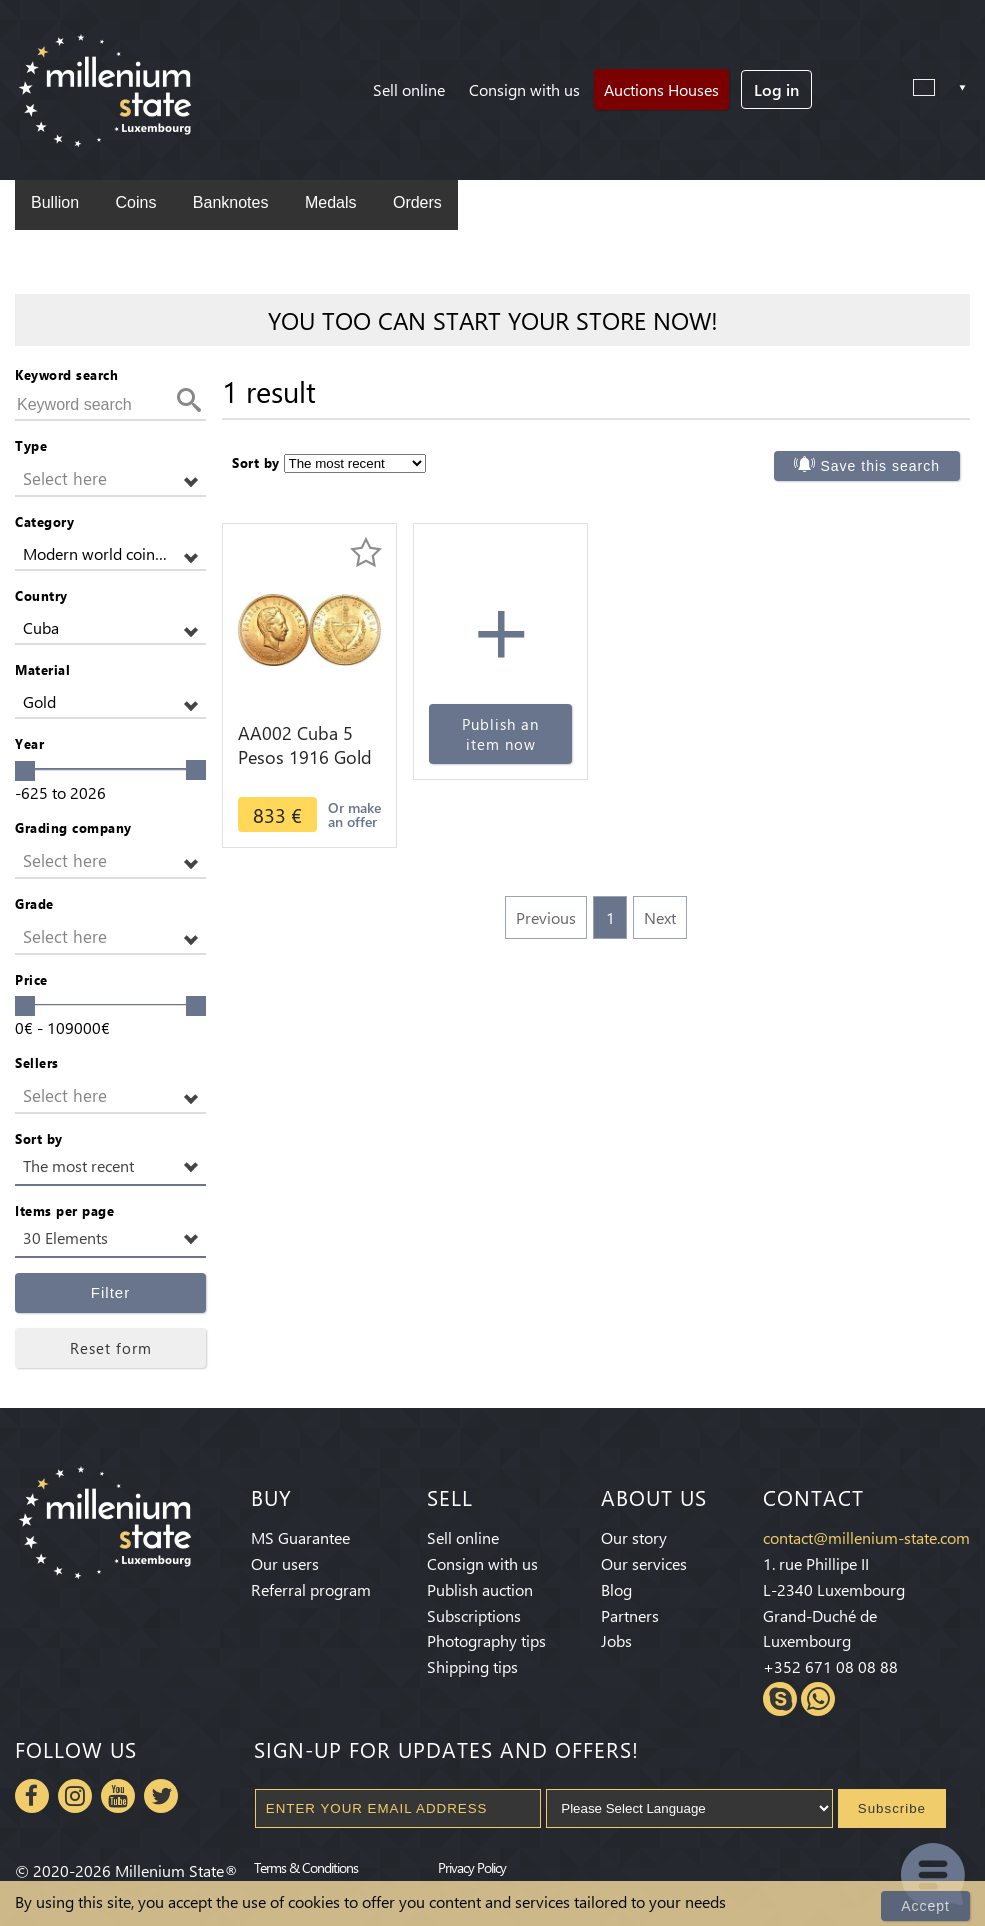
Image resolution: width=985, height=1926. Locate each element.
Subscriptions (474, 1615)
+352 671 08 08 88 (830, 1666)
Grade (34, 903)
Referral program (311, 1589)
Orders (417, 202)
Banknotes (231, 202)
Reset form (111, 1348)
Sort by (39, 1138)
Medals (331, 202)
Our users (285, 1563)
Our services (644, 1563)
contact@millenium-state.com (866, 1537)
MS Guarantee (300, 1537)
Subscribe (892, 1808)
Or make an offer (354, 814)
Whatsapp (818, 1699)
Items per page (64, 1210)
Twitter (161, 1796)
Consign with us (524, 89)
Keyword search (66, 374)
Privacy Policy (472, 1867)
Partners (630, 1615)
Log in (776, 89)
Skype (780, 1699)
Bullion (55, 202)
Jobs (616, 1640)
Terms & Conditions (306, 1867)
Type (31, 445)
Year (29, 743)
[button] (110, 479)
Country (41, 595)
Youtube (118, 1796)
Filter (110, 1292)
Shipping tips (472, 1666)
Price (31, 979)
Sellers (37, 1062)
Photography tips (486, 1640)
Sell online (409, 89)
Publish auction (480, 1589)
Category (44, 521)
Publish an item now (500, 734)
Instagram (75, 1796)
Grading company (73, 827)
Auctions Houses (661, 89)
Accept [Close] (925, 1906)
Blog (616, 1589)
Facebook (32, 1796)
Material (42, 669)
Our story (634, 1537)
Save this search (881, 466)
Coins (135, 202)
